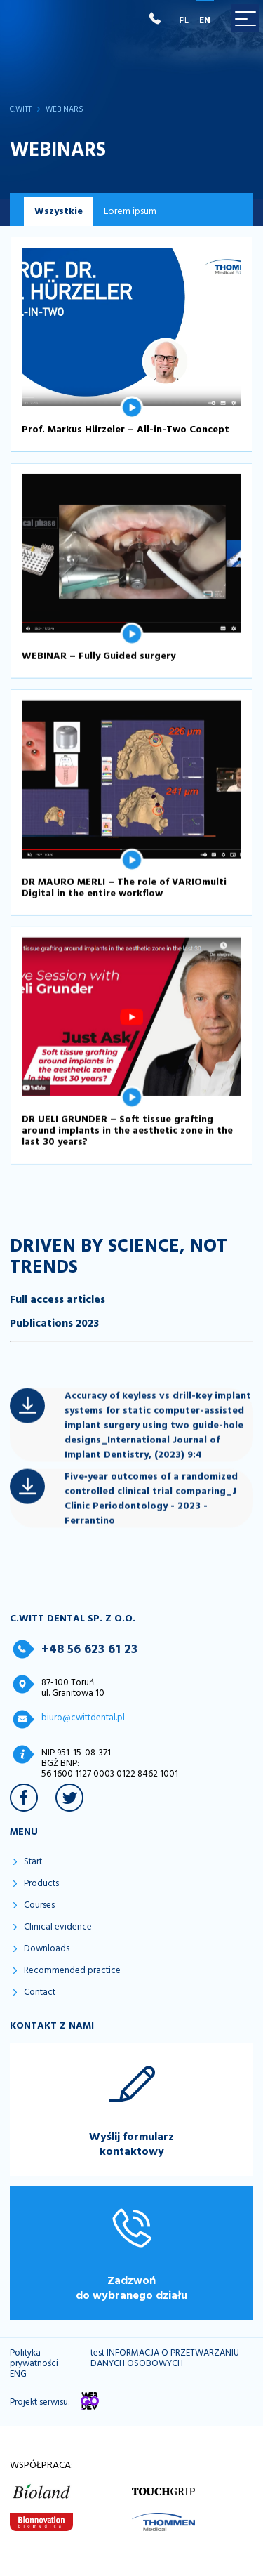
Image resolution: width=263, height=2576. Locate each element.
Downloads (46, 1949)
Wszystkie (58, 211)
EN (204, 20)
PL (184, 20)
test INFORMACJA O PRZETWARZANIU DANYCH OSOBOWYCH (164, 2358)
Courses (39, 1905)
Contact (39, 1992)
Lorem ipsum (130, 211)
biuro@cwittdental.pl (83, 1717)
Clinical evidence (58, 1927)
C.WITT (21, 109)
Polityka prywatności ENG (34, 2363)
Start (33, 1862)
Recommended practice (72, 1970)
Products (41, 1883)
